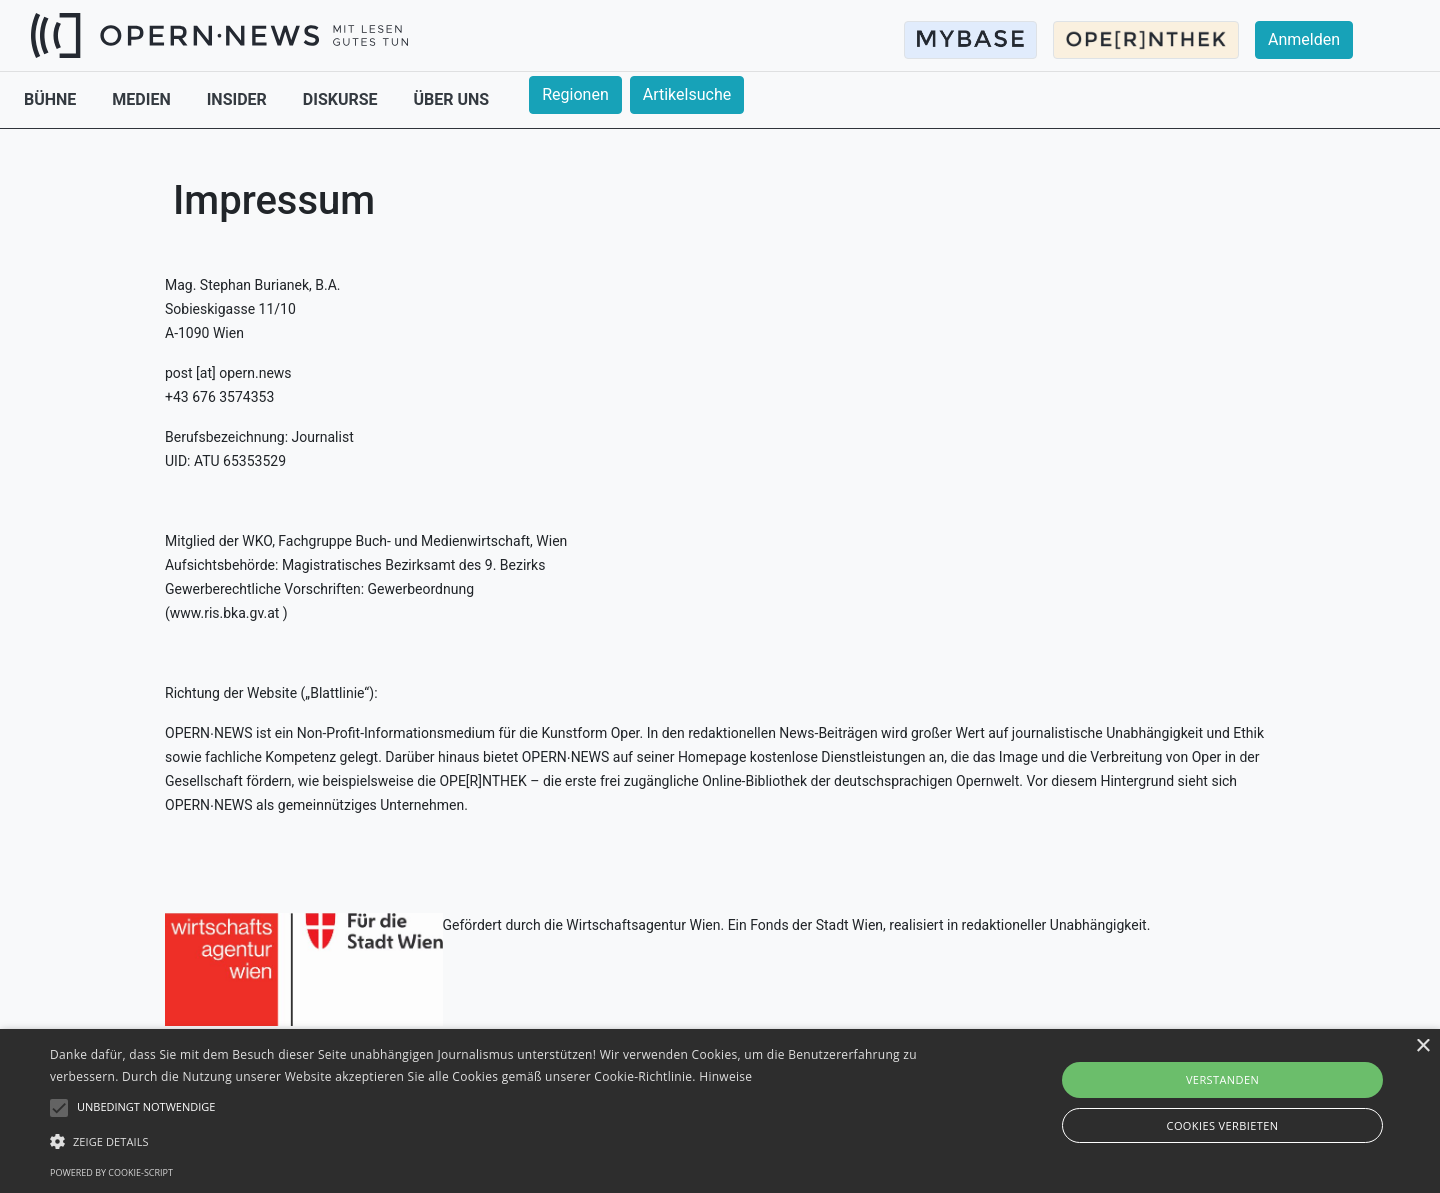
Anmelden (1304, 39)
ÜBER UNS (452, 99)
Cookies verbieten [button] (1223, 1125)
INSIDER (239, 99)
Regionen (575, 94)
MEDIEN (143, 99)
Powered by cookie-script (111, 1172)
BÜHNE (52, 99)
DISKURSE (342, 99)
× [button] (1422, 1046)
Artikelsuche (687, 94)
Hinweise (725, 1076)
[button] (485, 1141)
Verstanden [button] (1222, 1079)
